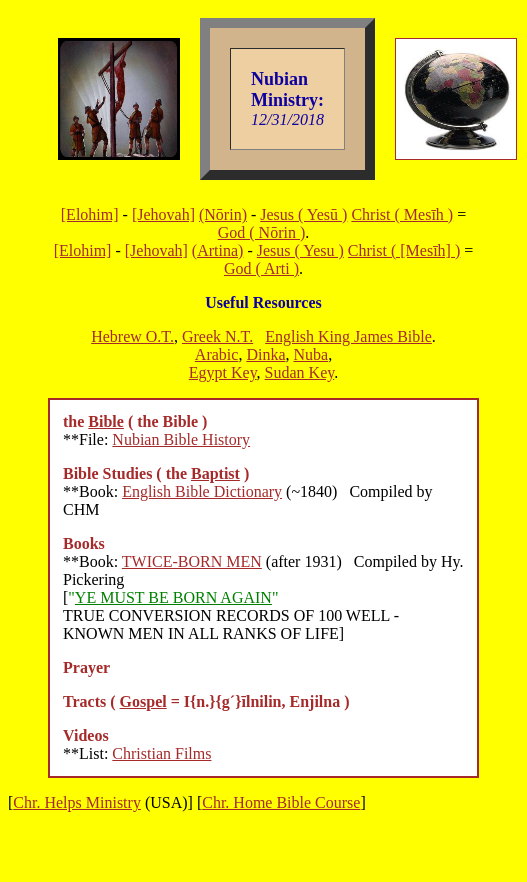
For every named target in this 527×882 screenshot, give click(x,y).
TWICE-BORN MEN (192, 561)
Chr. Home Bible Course (281, 802)
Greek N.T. (217, 336)
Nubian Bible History (181, 439)
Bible (106, 421)
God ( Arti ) (261, 268)
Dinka (265, 354)
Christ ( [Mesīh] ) (404, 250)
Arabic (217, 354)
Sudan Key (300, 372)
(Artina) (218, 250)
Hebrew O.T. (132, 336)
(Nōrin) (223, 214)
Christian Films (161, 753)
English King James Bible (348, 336)
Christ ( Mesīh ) (402, 214)
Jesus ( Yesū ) (303, 214)
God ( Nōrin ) (262, 232)
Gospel (143, 701)
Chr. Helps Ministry (77, 802)
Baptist (215, 473)
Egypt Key (223, 372)
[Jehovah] (163, 214)
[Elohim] (90, 214)
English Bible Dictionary (202, 491)
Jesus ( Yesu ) (300, 250)
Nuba (310, 354)
